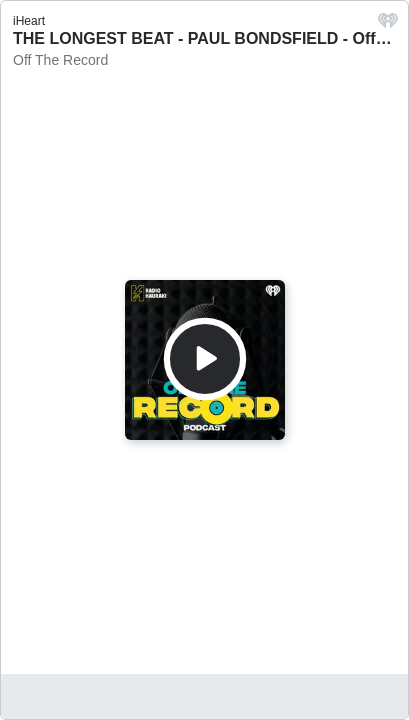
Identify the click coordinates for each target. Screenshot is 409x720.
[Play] (205, 359)
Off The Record (60, 60)
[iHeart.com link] (388, 25)
